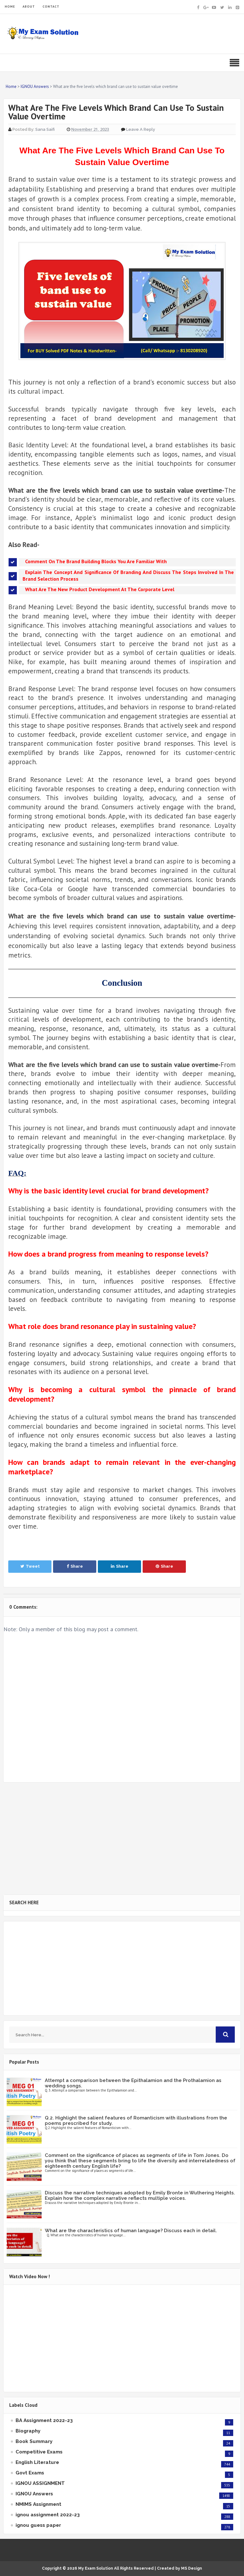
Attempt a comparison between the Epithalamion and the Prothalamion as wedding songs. (133, 2083)
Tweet (30, 1566)
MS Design (191, 2568)
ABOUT (29, 6)
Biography (28, 2431)
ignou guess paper (38, 2525)
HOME (10, 6)
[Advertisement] (122, 1838)
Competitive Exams (39, 2452)
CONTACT (51, 6)
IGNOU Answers (34, 2494)
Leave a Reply (140, 129)
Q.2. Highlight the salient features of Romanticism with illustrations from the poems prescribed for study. (136, 2120)
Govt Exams (30, 2473)
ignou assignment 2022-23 (48, 2515)
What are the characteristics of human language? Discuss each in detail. (131, 2230)
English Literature (37, 2462)
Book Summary (34, 2441)
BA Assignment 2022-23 (44, 2420)
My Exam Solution (95, 2568)
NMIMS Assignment (38, 2504)
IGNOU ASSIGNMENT (40, 2483)
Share (75, 1566)
